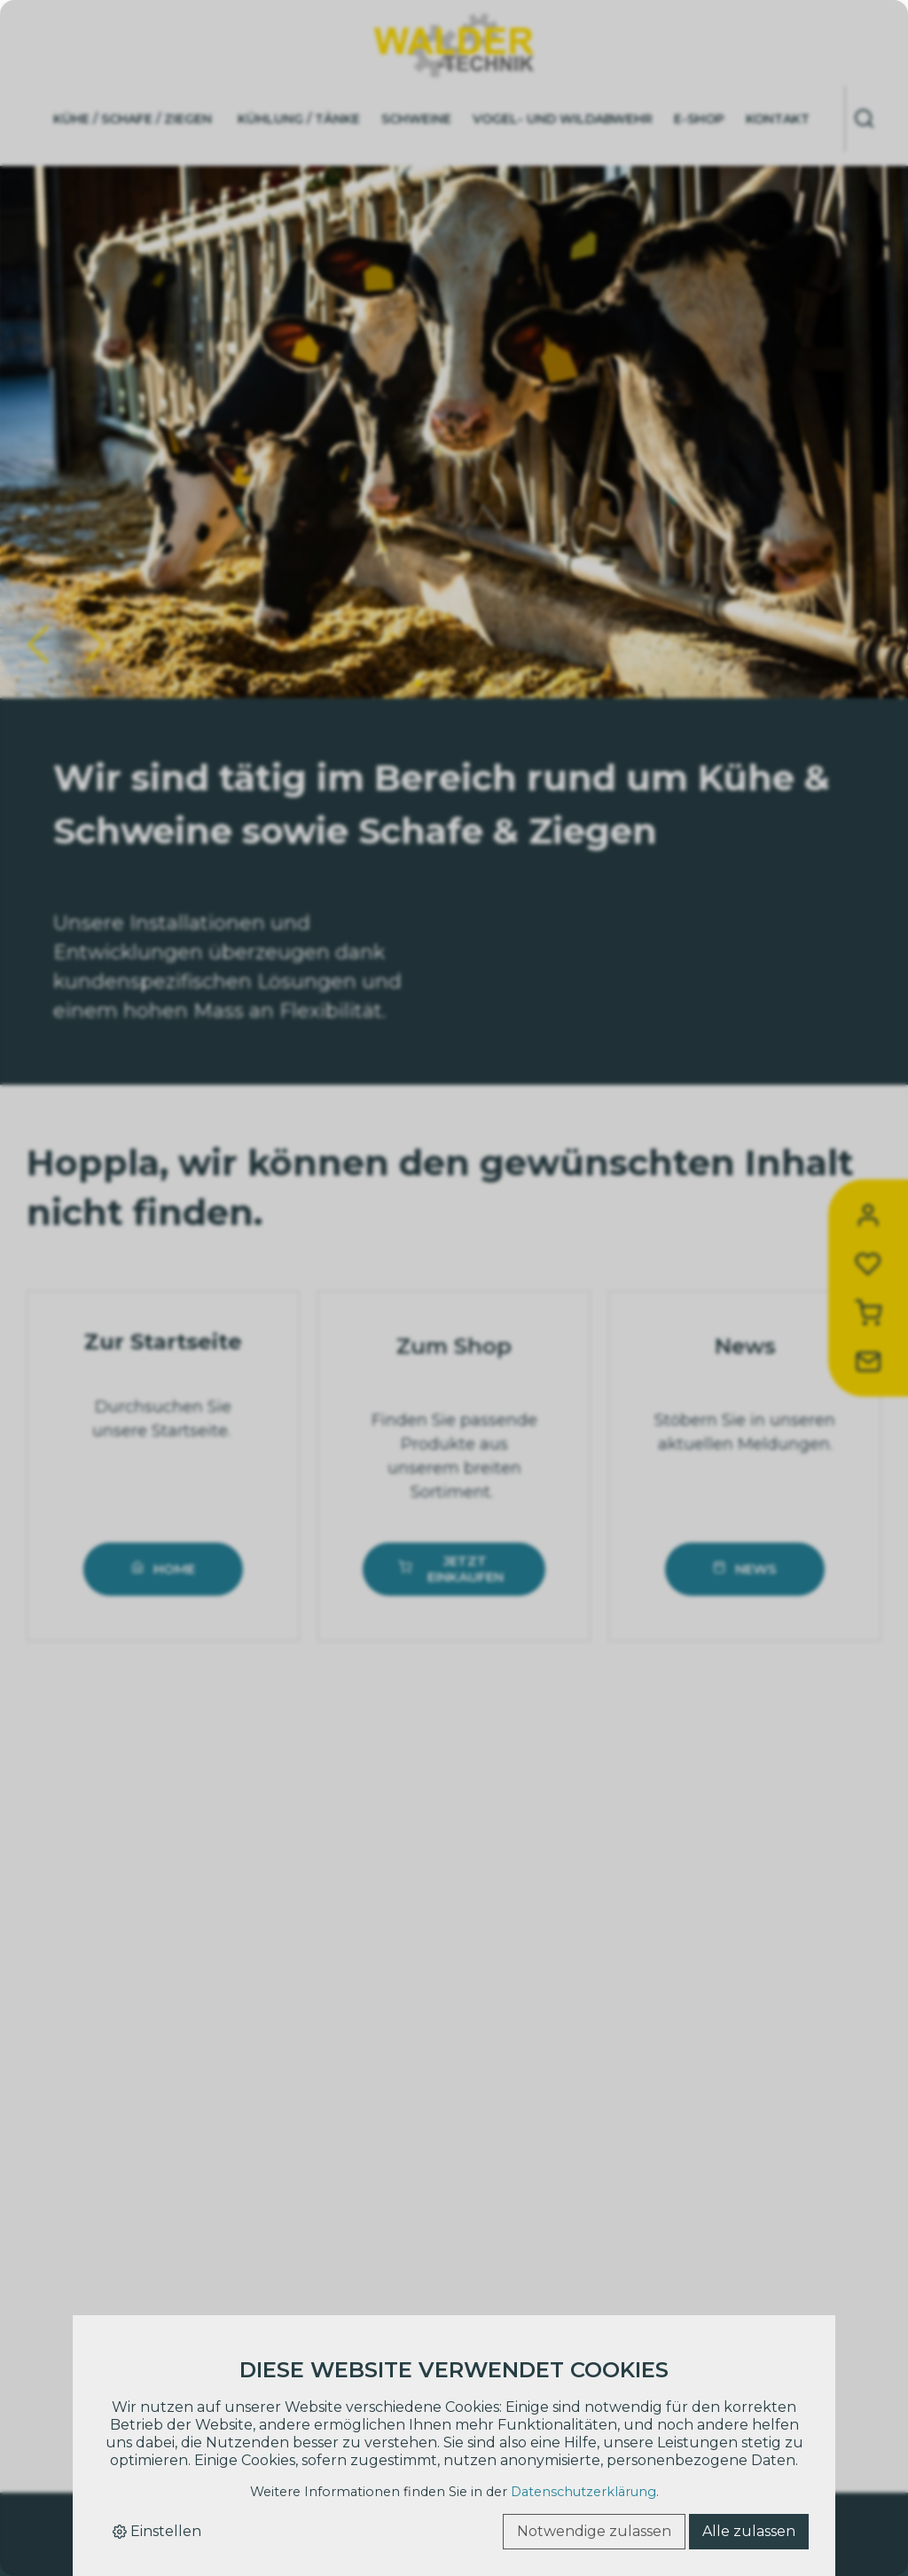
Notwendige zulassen (594, 2531)
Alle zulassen (748, 2531)
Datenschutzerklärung (583, 2492)
